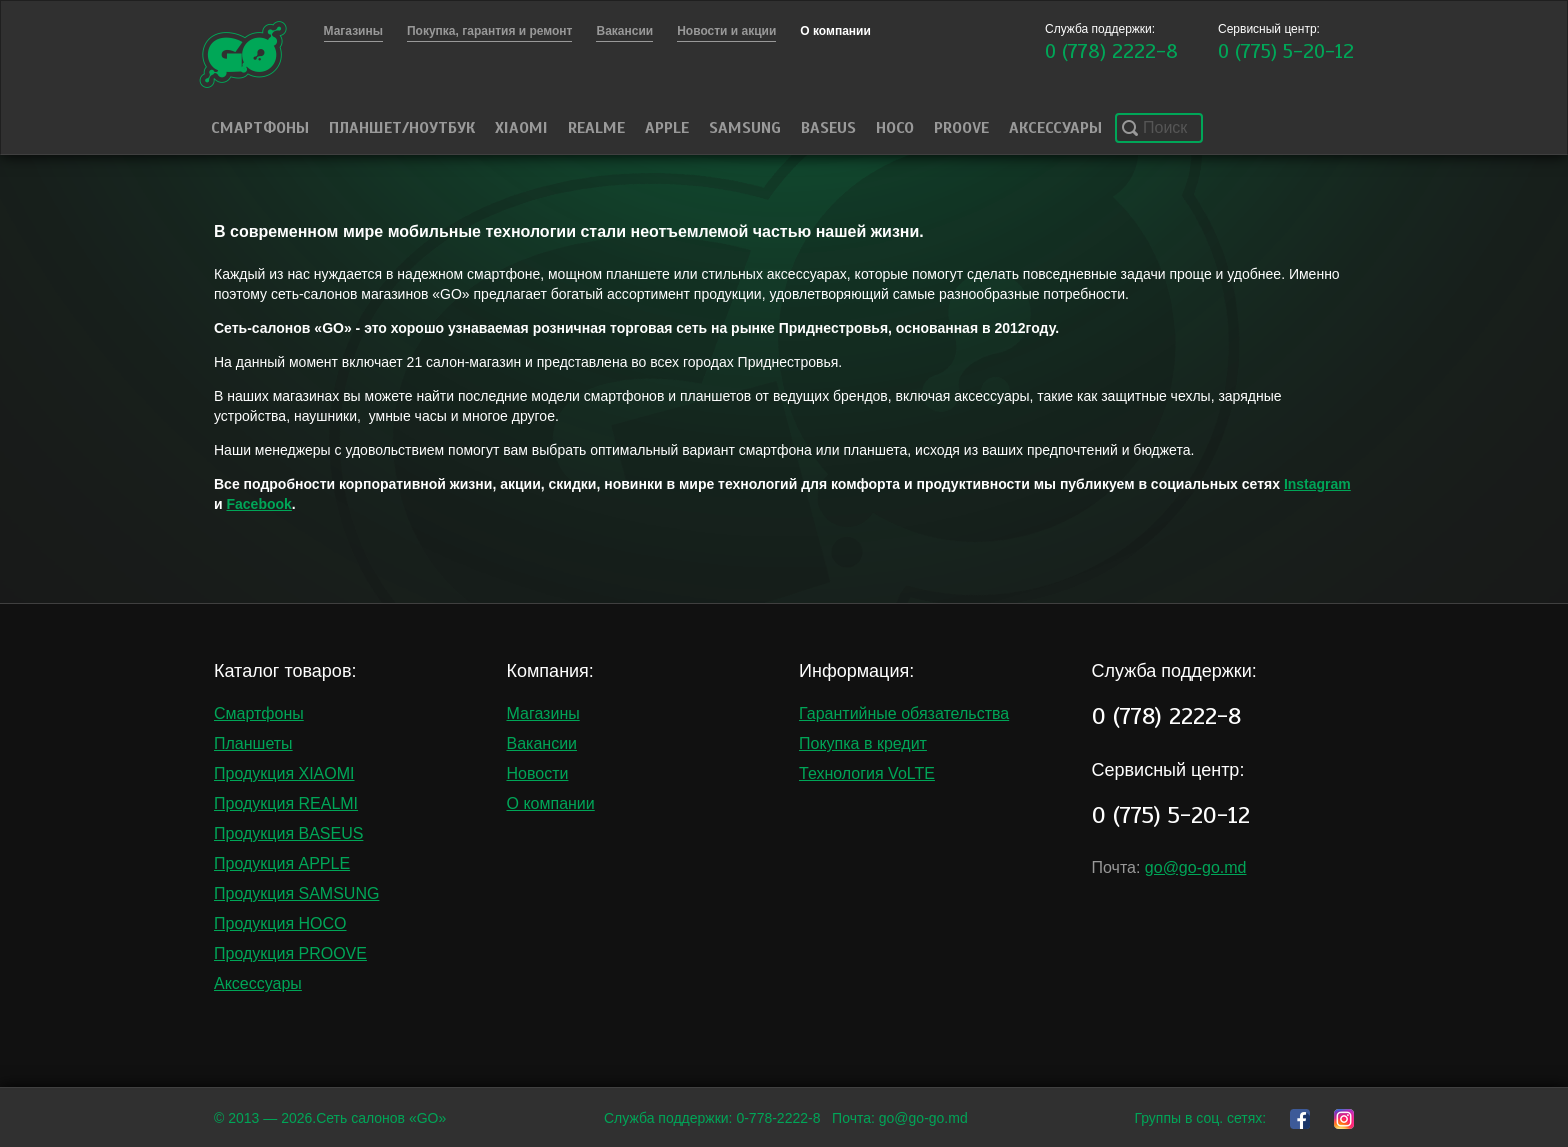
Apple (667, 128)
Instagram (1317, 484)
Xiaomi (521, 128)
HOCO (895, 128)
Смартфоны (260, 128)
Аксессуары (1055, 128)
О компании (551, 803)
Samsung (745, 128)
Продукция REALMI (286, 803)
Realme (596, 128)
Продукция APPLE (282, 863)
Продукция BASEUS (288, 833)
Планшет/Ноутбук (402, 128)
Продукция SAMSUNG (296, 893)
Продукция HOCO (280, 923)
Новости (538, 773)
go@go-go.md (1196, 867)
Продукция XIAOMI (284, 773)
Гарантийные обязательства (904, 713)
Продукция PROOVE (290, 953)
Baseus (828, 128)
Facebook (259, 504)
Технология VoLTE (867, 773)
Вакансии (542, 743)
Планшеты (253, 743)
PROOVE (961, 128)
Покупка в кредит (863, 743)
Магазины (543, 713)
